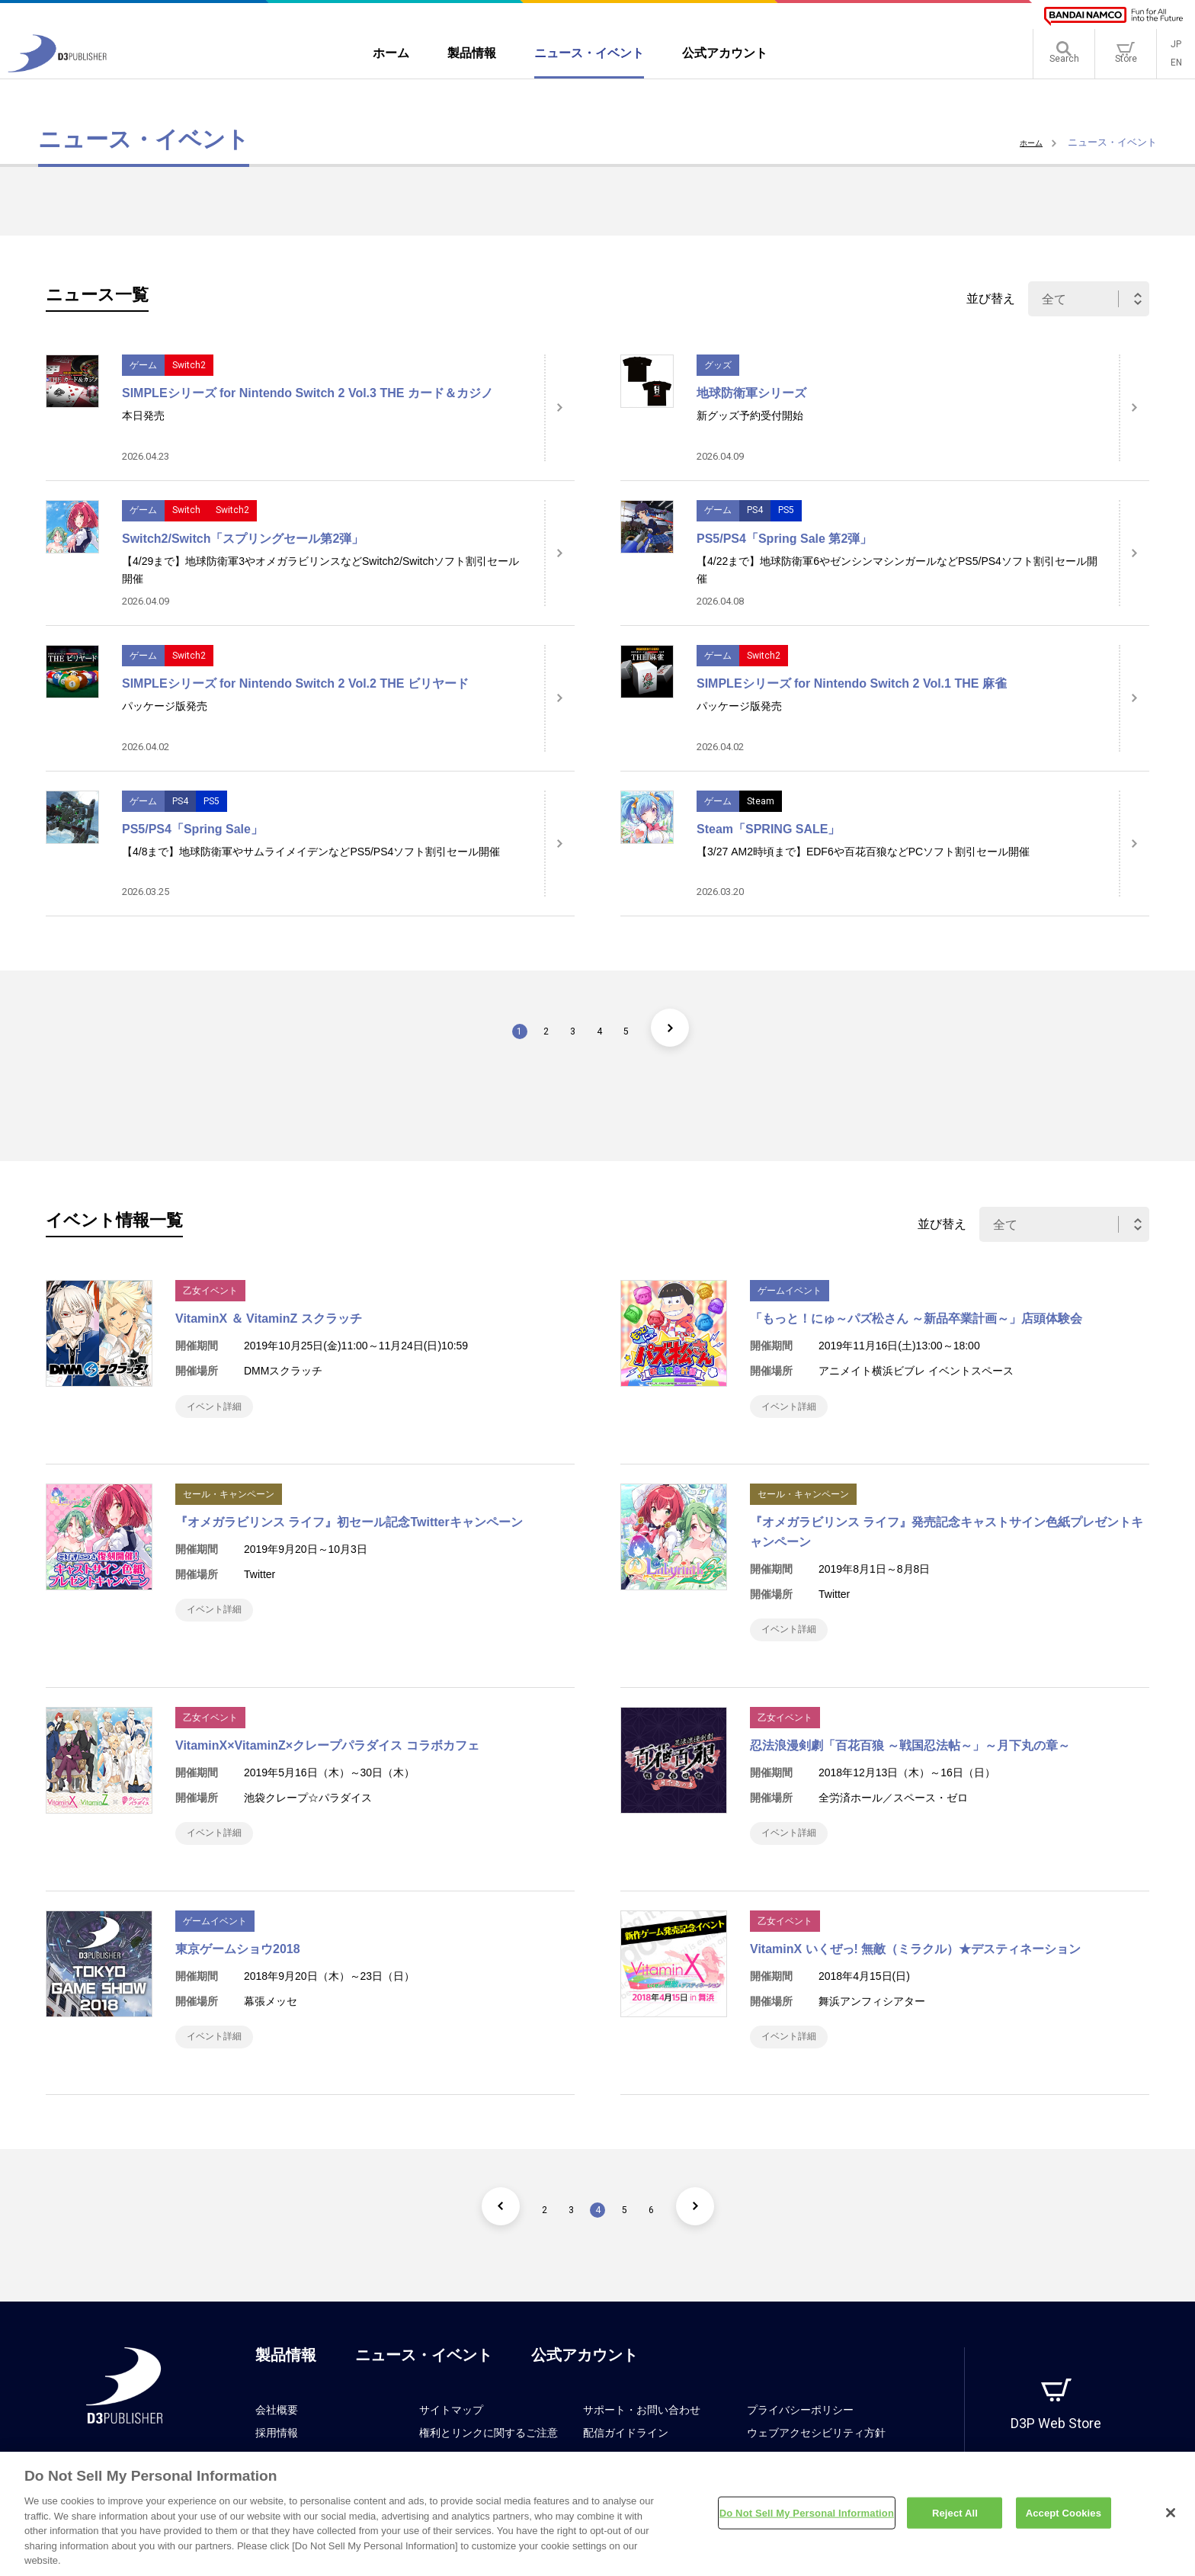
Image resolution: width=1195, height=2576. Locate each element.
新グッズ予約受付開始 (750, 415)
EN (1176, 68)
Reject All (955, 2520)
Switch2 (189, 365)
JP (1176, 50)
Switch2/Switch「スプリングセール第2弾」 (243, 538)
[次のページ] (699, 1028)
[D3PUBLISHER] (57, 73)
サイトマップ (451, 2440)
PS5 (786, 510)
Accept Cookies (1063, 2520)
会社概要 (276, 2440)
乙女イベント (210, 1290)
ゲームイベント (790, 1290)
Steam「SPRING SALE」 (768, 829)
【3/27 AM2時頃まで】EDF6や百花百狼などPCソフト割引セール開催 (863, 851)
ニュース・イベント (423, 2385)
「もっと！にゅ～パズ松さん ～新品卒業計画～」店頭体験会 (916, 1318)
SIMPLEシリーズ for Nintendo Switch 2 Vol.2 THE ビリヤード (295, 683)
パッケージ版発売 (164, 706)
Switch (186, 510)
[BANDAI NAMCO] (1113, 16)
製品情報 (285, 2385)
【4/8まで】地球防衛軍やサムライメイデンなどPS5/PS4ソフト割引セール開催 (311, 851)
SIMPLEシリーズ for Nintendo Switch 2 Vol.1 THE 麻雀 (852, 683)
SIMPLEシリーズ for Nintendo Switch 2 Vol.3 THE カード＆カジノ (307, 393)
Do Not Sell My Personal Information (806, 2520)
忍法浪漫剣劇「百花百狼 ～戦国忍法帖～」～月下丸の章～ (910, 1760)
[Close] (1170, 2520)
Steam (760, 801)
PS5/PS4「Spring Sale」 (192, 829)
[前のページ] (472, 2237)
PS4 (755, 510)
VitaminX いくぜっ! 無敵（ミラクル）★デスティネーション (915, 1971)
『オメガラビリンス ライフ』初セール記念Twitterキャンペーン (349, 1529)
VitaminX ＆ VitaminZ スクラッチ (268, 1318)
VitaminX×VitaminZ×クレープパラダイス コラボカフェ (327, 1760)
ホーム (1028, 142)
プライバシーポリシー (800, 2440)
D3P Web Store (1056, 2454)
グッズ (718, 365)
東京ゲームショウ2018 (237, 1971)
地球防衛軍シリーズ (751, 393)
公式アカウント (584, 2385)
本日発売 (143, 415)
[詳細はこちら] (559, 407)
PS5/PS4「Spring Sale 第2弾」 (784, 538)
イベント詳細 (223, 1409)
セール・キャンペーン (228, 1502)
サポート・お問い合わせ (641, 2440)
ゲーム (143, 365)
